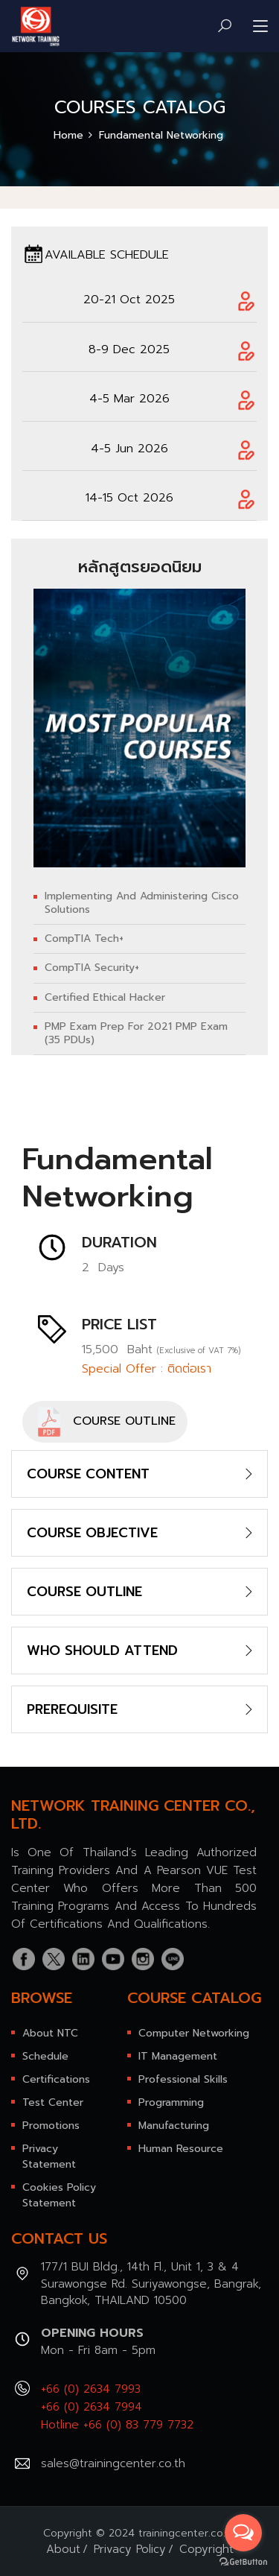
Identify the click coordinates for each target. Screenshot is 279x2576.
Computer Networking (193, 2033)
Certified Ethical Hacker (105, 997)
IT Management (177, 2056)
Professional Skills (183, 2079)
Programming (171, 2102)
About (63, 2549)
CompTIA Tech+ (84, 939)
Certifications (56, 2079)
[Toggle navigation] (260, 27)
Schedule (45, 2056)
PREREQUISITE (72, 1709)
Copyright (206, 2549)
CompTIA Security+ (92, 968)
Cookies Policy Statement (59, 2195)
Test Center (52, 2102)
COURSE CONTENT (88, 1473)
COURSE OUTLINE (105, 1422)
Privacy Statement (49, 2156)
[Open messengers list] (243, 2532)
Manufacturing (173, 2125)
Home (68, 135)
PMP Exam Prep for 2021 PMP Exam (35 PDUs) (136, 1033)
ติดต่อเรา (189, 1369)
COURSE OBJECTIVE (92, 1532)
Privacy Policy (130, 2549)
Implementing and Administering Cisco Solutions (142, 903)
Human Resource (180, 2148)
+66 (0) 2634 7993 (91, 2389)
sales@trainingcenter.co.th (113, 2463)
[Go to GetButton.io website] (243, 2561)
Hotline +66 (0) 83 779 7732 (117, 2425)
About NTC (50, 2033)
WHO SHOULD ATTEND (102, 1650)
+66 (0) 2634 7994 (91, 2407)
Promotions (51, 2125)
